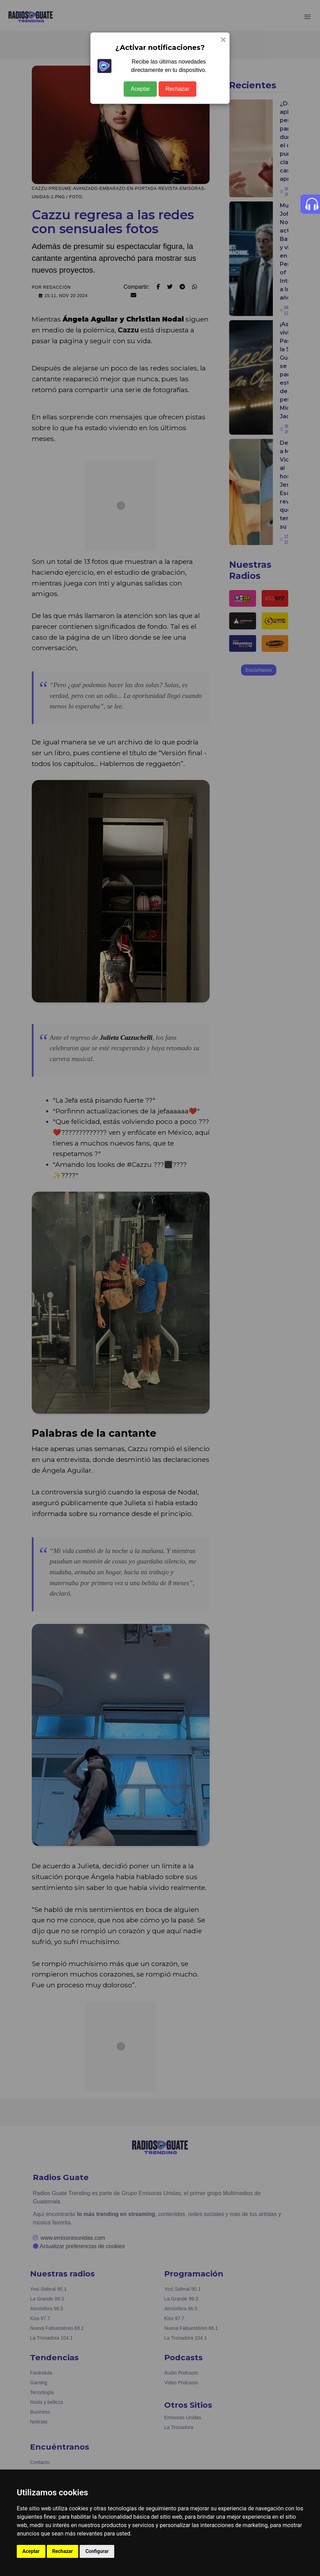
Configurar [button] (97, 2551)
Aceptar (140, 89)
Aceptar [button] (31, 2551)
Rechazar (177, 89)
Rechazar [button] (62, 2551)
